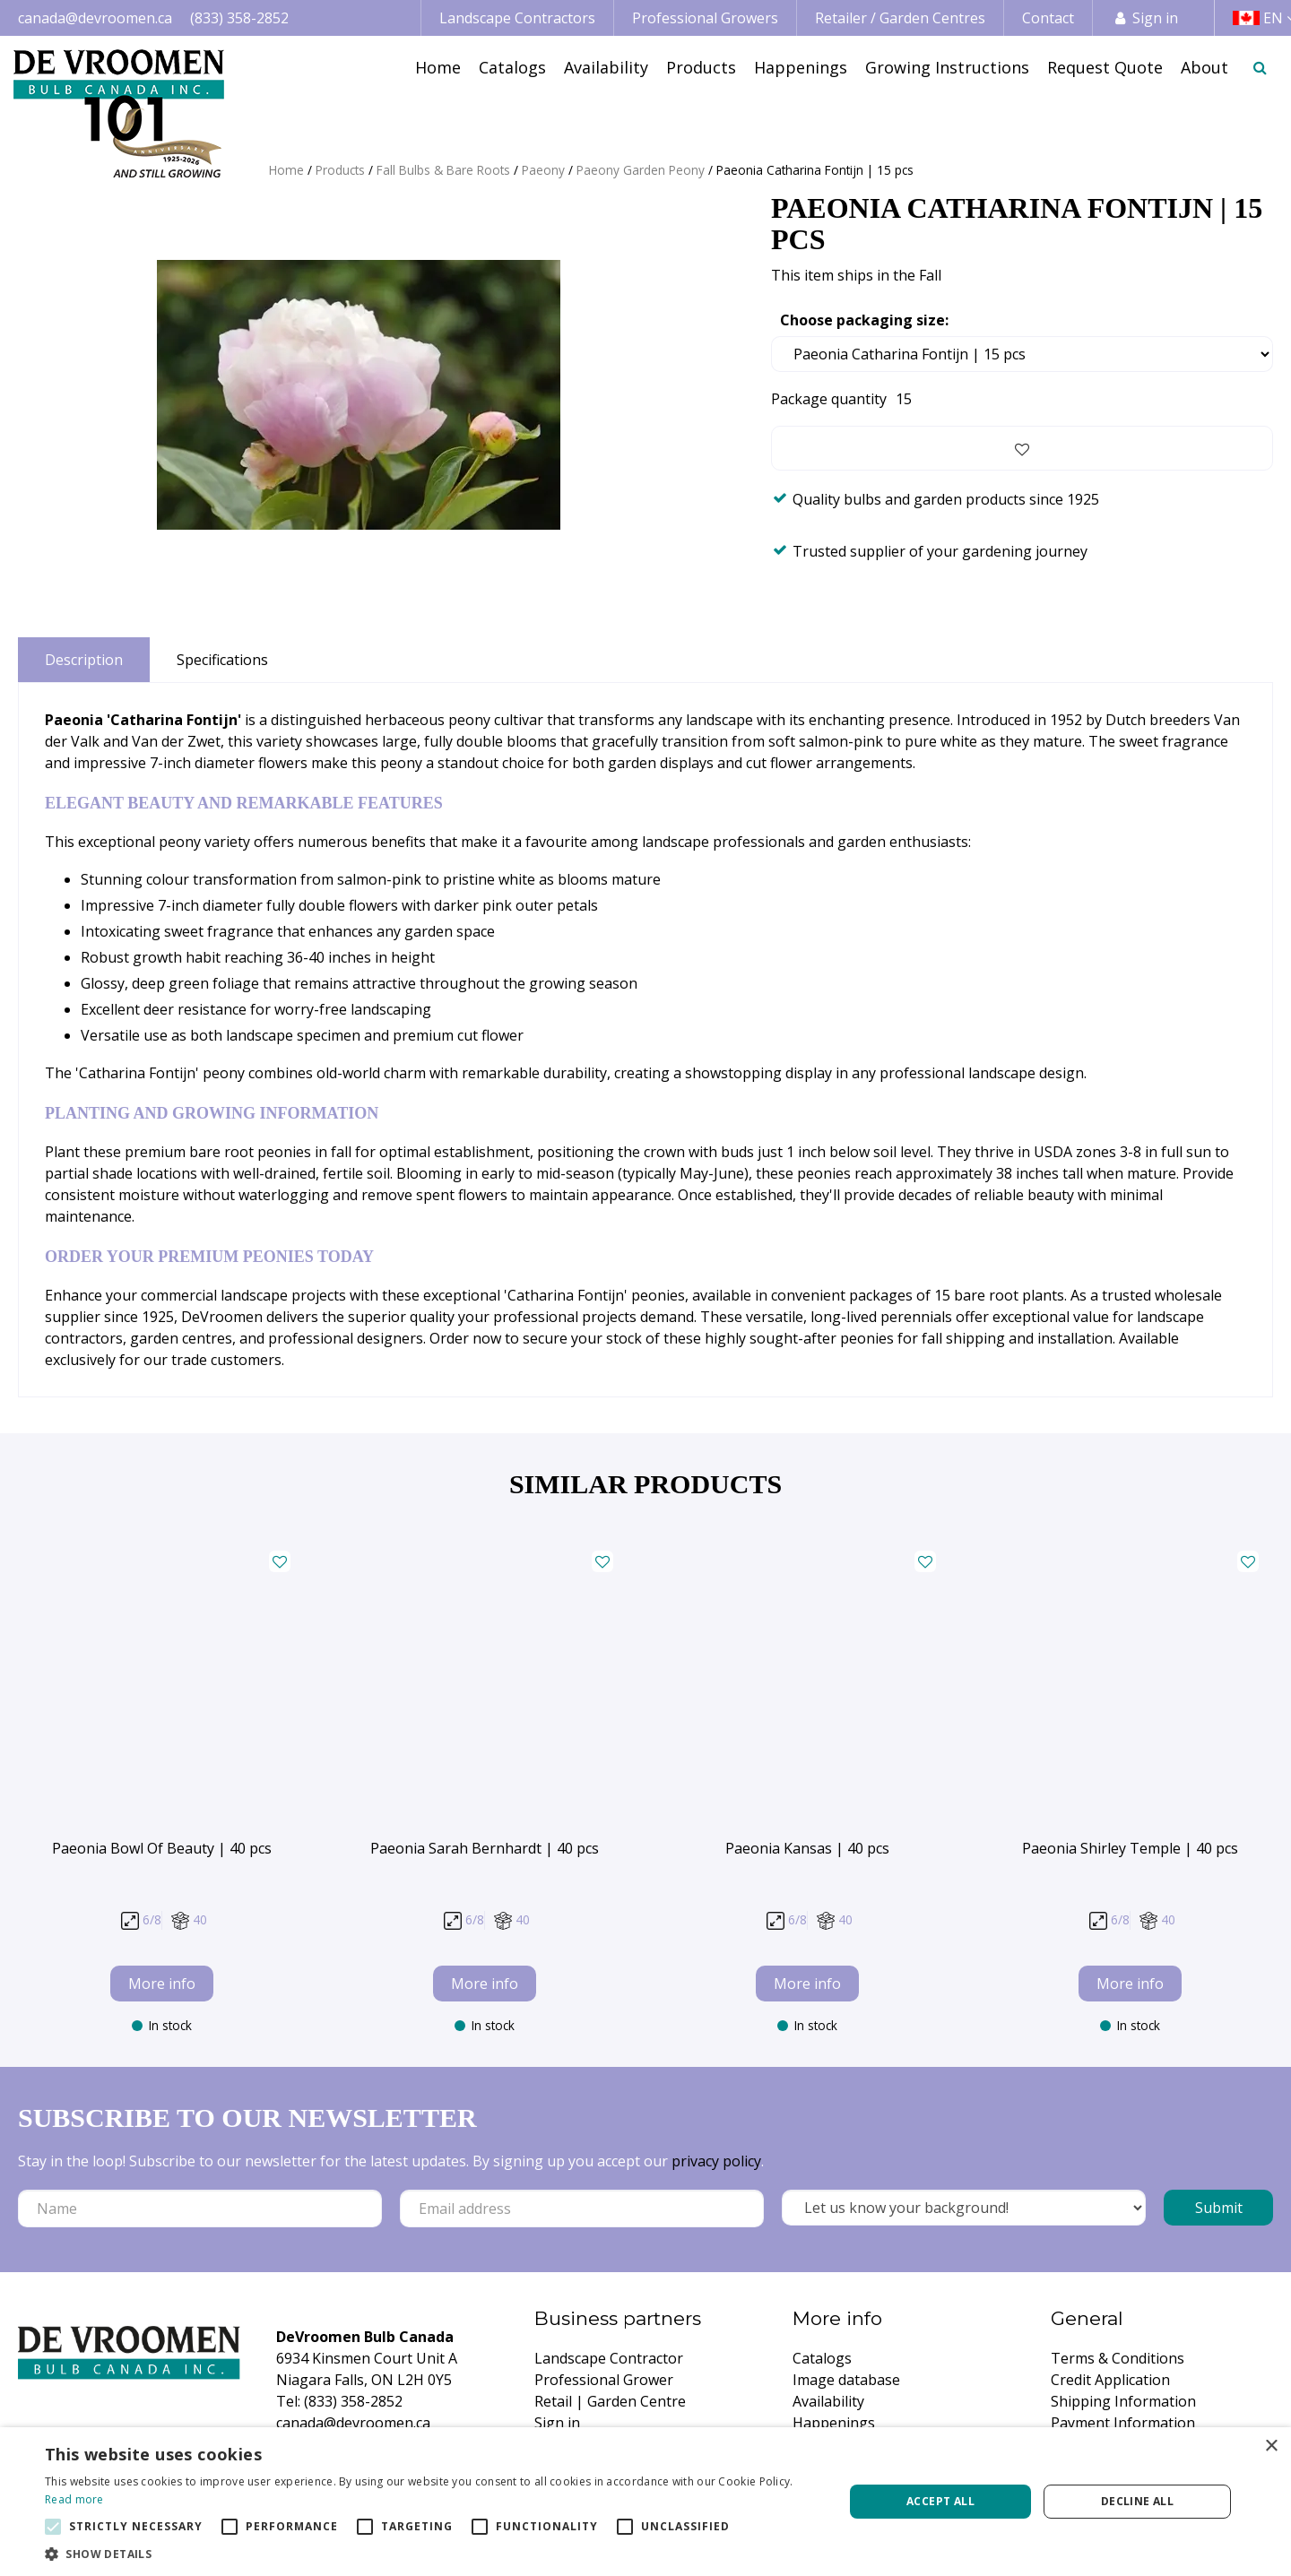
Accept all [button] (940, 2501)
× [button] (1271, 2446)
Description (84, 660)
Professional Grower (603, 2380)
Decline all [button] (1137, 2501)
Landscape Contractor (608, 2358)
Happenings (834, 2423)
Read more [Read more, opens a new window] (74, 2499)
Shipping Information (1123, 2401)
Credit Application (1110, 2380)
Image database (846, 2380)
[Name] (200, 2208)
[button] (432, 2554)
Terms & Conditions (1117, 2358)
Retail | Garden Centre (610, 2401)
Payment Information (1123, 2423)
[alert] (645, 2501)
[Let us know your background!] (964, 2208)
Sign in (1155, 18)
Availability (828, 2401)
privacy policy (716, 2161)
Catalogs (822, 2358)
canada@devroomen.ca (95, 18)
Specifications (222, 660)
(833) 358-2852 (239, 18)
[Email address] (582, 2208)
